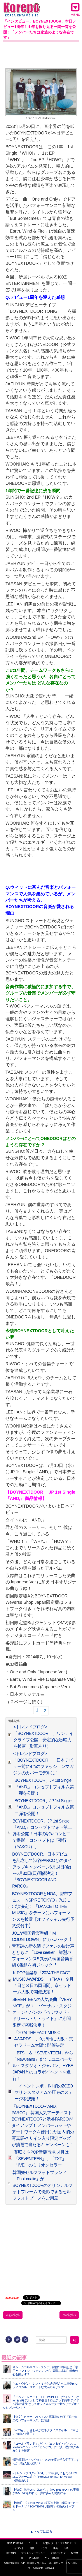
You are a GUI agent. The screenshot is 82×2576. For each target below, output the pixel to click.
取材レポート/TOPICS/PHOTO (59, 2543)
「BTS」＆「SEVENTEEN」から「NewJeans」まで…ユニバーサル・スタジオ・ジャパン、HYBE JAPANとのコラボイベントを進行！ (42, 2065)
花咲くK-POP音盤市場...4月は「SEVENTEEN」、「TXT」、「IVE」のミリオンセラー (42, 2158)
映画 (55, 2548)
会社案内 (11, 2553)
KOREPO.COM (15, 2543)
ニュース (33, 2543)
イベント (19, 2548)
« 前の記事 (13, 2315)
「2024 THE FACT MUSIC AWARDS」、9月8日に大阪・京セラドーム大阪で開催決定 (43, 2039)
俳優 (32, 2548)
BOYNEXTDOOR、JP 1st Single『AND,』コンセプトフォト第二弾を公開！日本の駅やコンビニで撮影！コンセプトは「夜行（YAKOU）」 (42, 1834)
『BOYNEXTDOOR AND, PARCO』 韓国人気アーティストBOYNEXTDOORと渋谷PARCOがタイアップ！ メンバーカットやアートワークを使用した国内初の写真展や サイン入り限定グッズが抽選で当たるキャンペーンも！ (43, 2125)
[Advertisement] (41, 54)
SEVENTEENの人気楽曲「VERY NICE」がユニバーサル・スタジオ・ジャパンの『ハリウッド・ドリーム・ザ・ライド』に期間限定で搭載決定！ (42, 2012)
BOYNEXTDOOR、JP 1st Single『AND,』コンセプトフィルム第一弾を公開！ (44, 1787)
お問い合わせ (58, 2553)
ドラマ (43, 2548)
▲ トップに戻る (41, 2531)
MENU (75, 9)
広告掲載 (34, 2558)
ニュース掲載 (51, 2558)
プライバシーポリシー (33, 2553)
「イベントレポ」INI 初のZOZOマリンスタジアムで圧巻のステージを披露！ (43, 2092)
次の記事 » (69, 2315)
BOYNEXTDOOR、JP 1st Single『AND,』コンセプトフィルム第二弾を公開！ (44, 1807)
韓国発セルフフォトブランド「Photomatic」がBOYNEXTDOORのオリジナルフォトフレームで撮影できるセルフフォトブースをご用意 (42, 2185)
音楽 (65, 2548)
